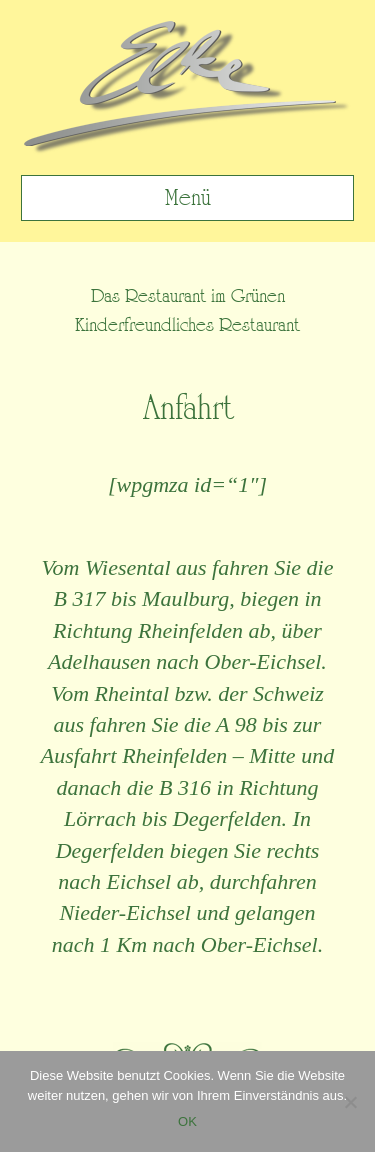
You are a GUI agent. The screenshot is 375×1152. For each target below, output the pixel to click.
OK (187, 1121)
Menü (188, 198)
